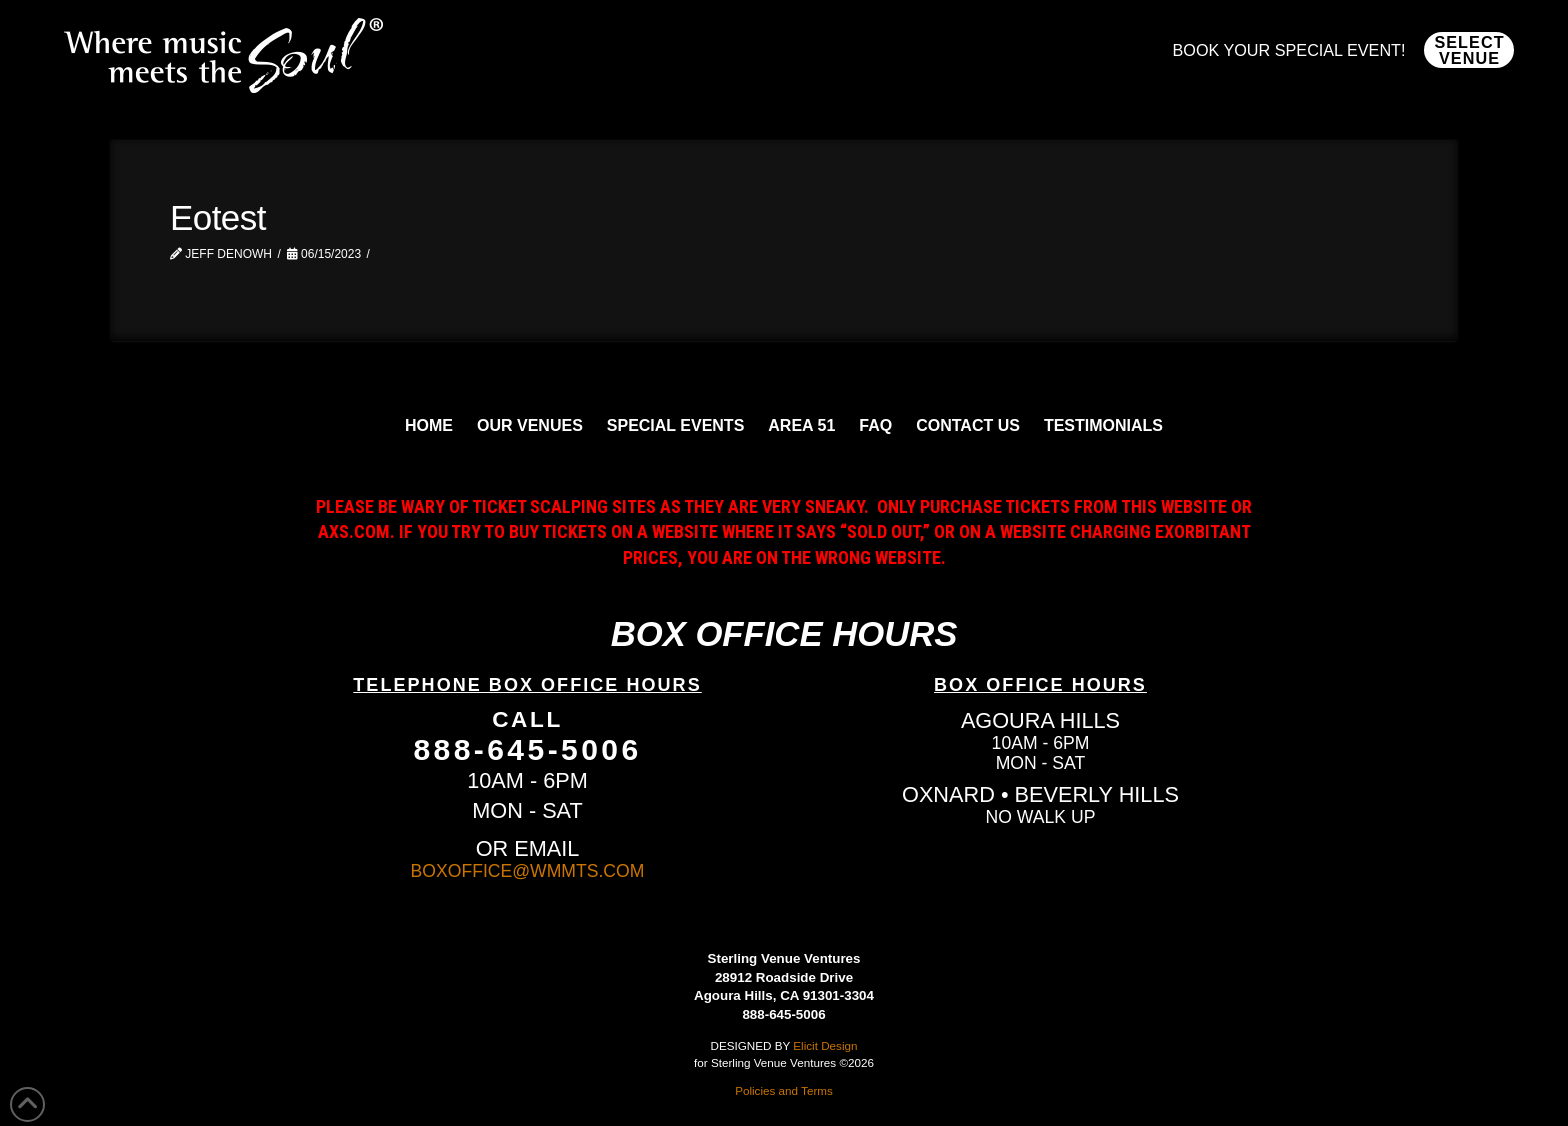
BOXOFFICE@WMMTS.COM (528, 871)
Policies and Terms (784, 1090)
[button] (1469, 50)
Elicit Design (825, 1045)
